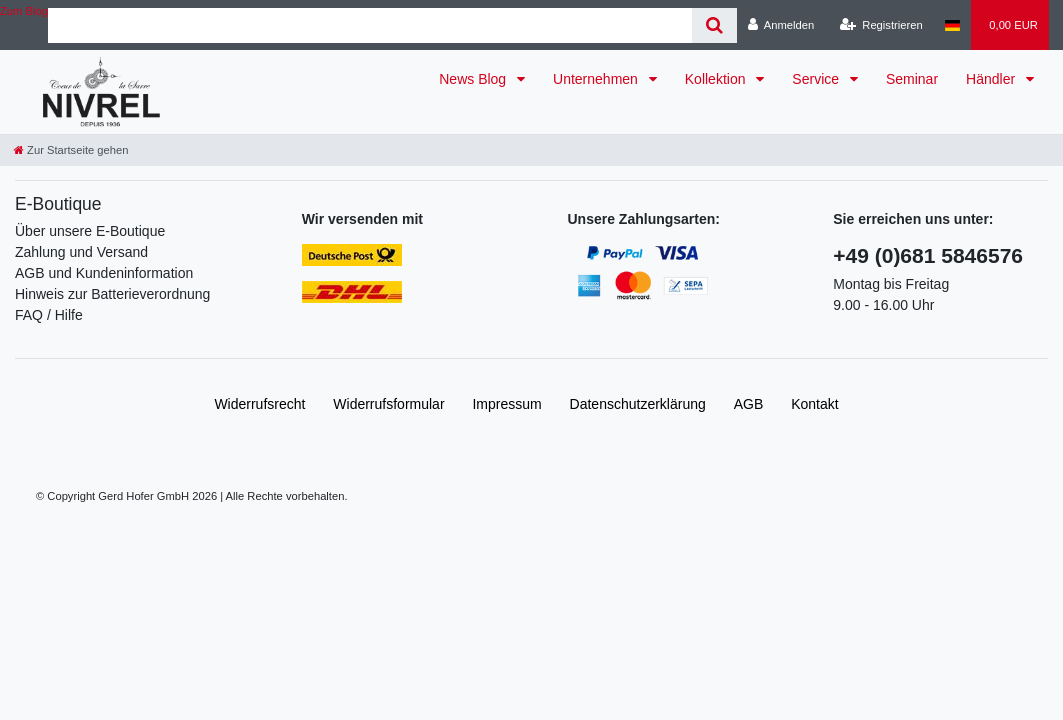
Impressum (506, 404)
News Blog (474, 79)
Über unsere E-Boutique (90, 231)
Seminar (912, 79)
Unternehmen (597, 79)
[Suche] (714, 25)
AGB (749, 404)
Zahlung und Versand (81, 252)
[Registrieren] (881, 25)
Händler (992, 79)
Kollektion (717, 79)
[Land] (952, 25)
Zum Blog (24, 11)
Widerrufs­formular (388, 404)
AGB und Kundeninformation (104, 273)
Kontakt (814, 404)
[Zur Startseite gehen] (71, 150)
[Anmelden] (781, 25)
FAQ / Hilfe (49, 315)
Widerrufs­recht (259, 404)
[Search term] (370, 25)
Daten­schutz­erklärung (638, 404)
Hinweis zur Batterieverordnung (112, 294)
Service (817, 79)
